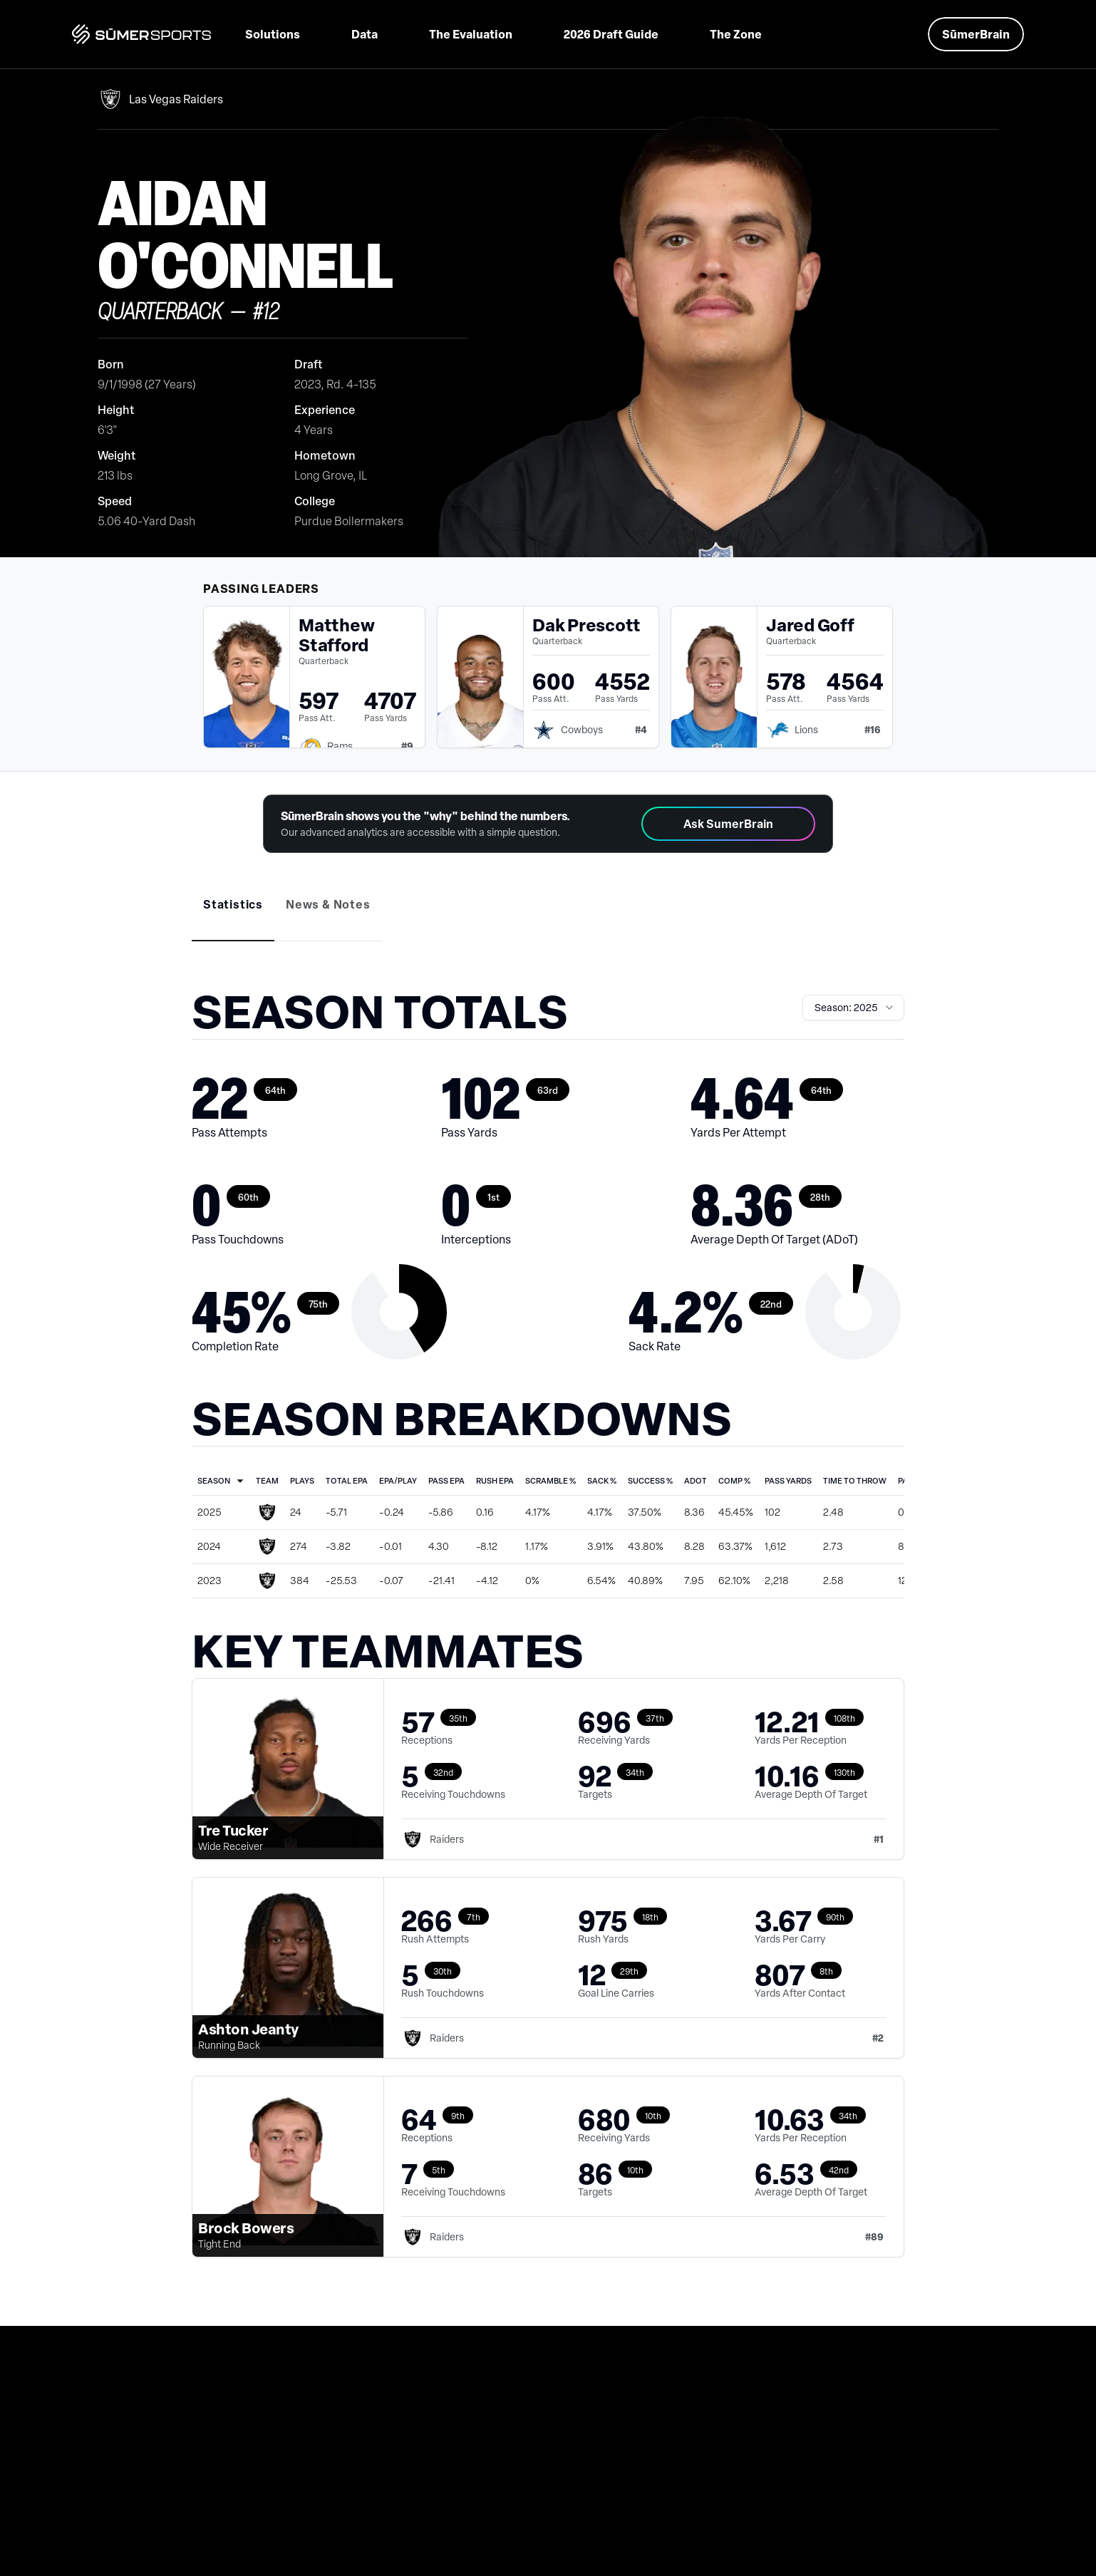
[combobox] (853, 1007)
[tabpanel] (548, 1640)
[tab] (233, 904)
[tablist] (548, 914)
